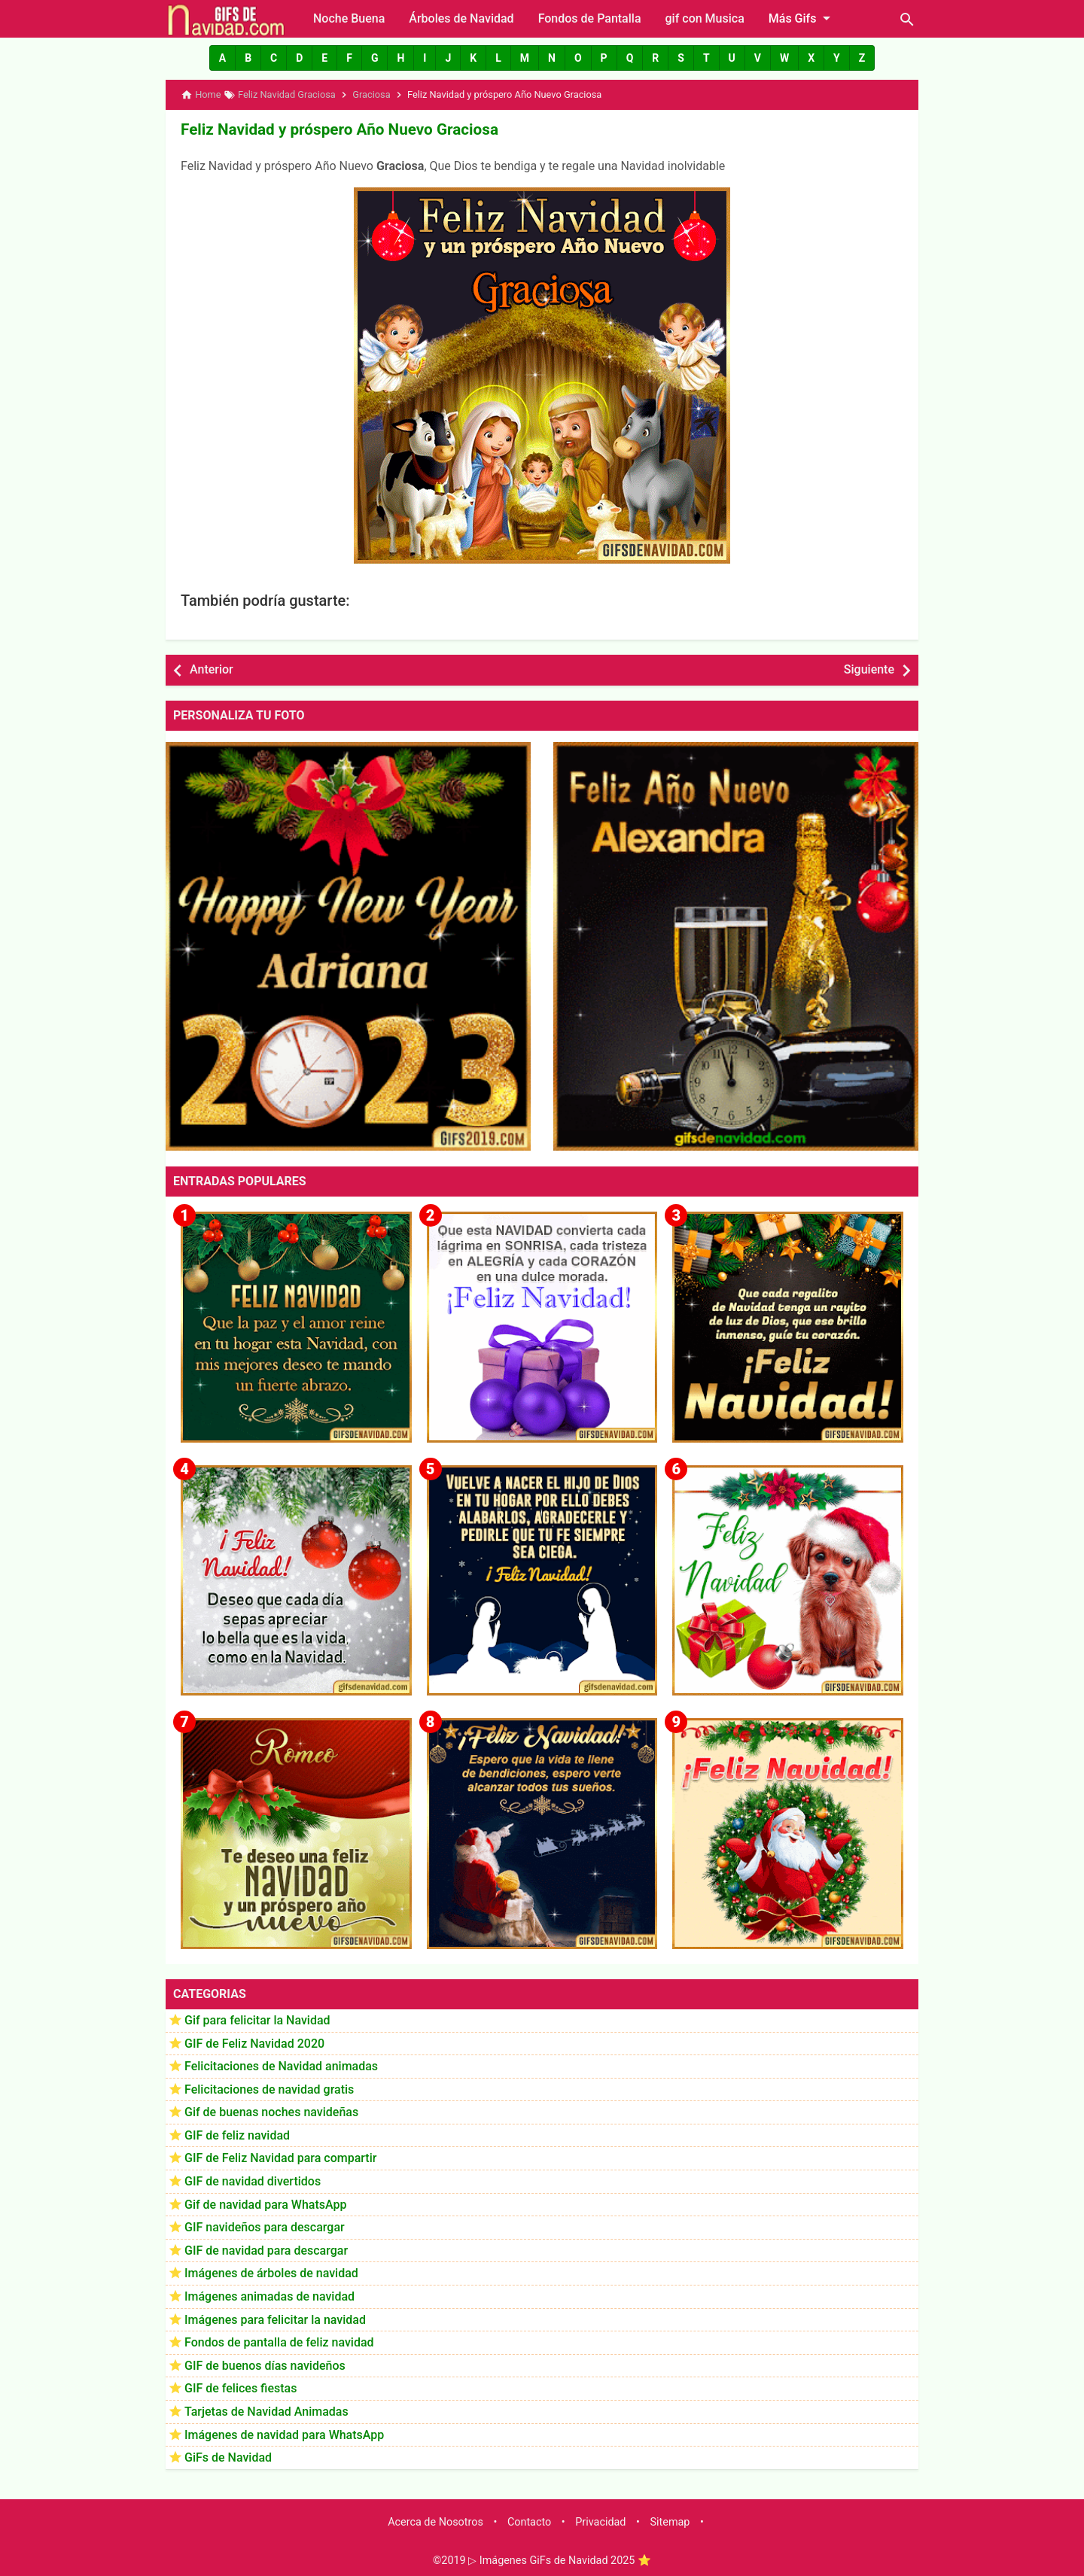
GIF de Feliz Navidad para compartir (280, 2157)
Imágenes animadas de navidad (269, 2296)
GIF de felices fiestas (240, 2387)
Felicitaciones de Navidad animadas (281, 2065)
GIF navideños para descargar (264, 2226)
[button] (222, 58)
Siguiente (869, 668)
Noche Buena (349, 18)
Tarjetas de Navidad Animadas (266, 2411)
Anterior (211, 668)
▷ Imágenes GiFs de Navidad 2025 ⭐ (559, 2559)
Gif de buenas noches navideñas (271, 2111)
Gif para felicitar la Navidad (257, 2019)
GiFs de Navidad (228, 2457)
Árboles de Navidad (461, 18)
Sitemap (670, 2520)
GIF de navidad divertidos (252, 2180)
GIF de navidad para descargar (266, 2249)
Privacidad (600, 2520)
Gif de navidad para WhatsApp (265, 2203)
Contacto (529, 2520)
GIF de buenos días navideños (265, 2364)
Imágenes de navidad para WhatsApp (284, 2433)
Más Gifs (802, 18)
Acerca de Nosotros (435, 2520)
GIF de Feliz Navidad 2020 (254, 2042)
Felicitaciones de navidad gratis (269, 2088)
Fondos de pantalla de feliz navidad (279, 2341)
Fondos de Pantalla (589, 18)
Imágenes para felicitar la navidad (275, 2318)
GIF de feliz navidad (237, 2134)
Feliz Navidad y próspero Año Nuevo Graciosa (334, 129)
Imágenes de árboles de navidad (271, 2272)
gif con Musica (704, 18)
